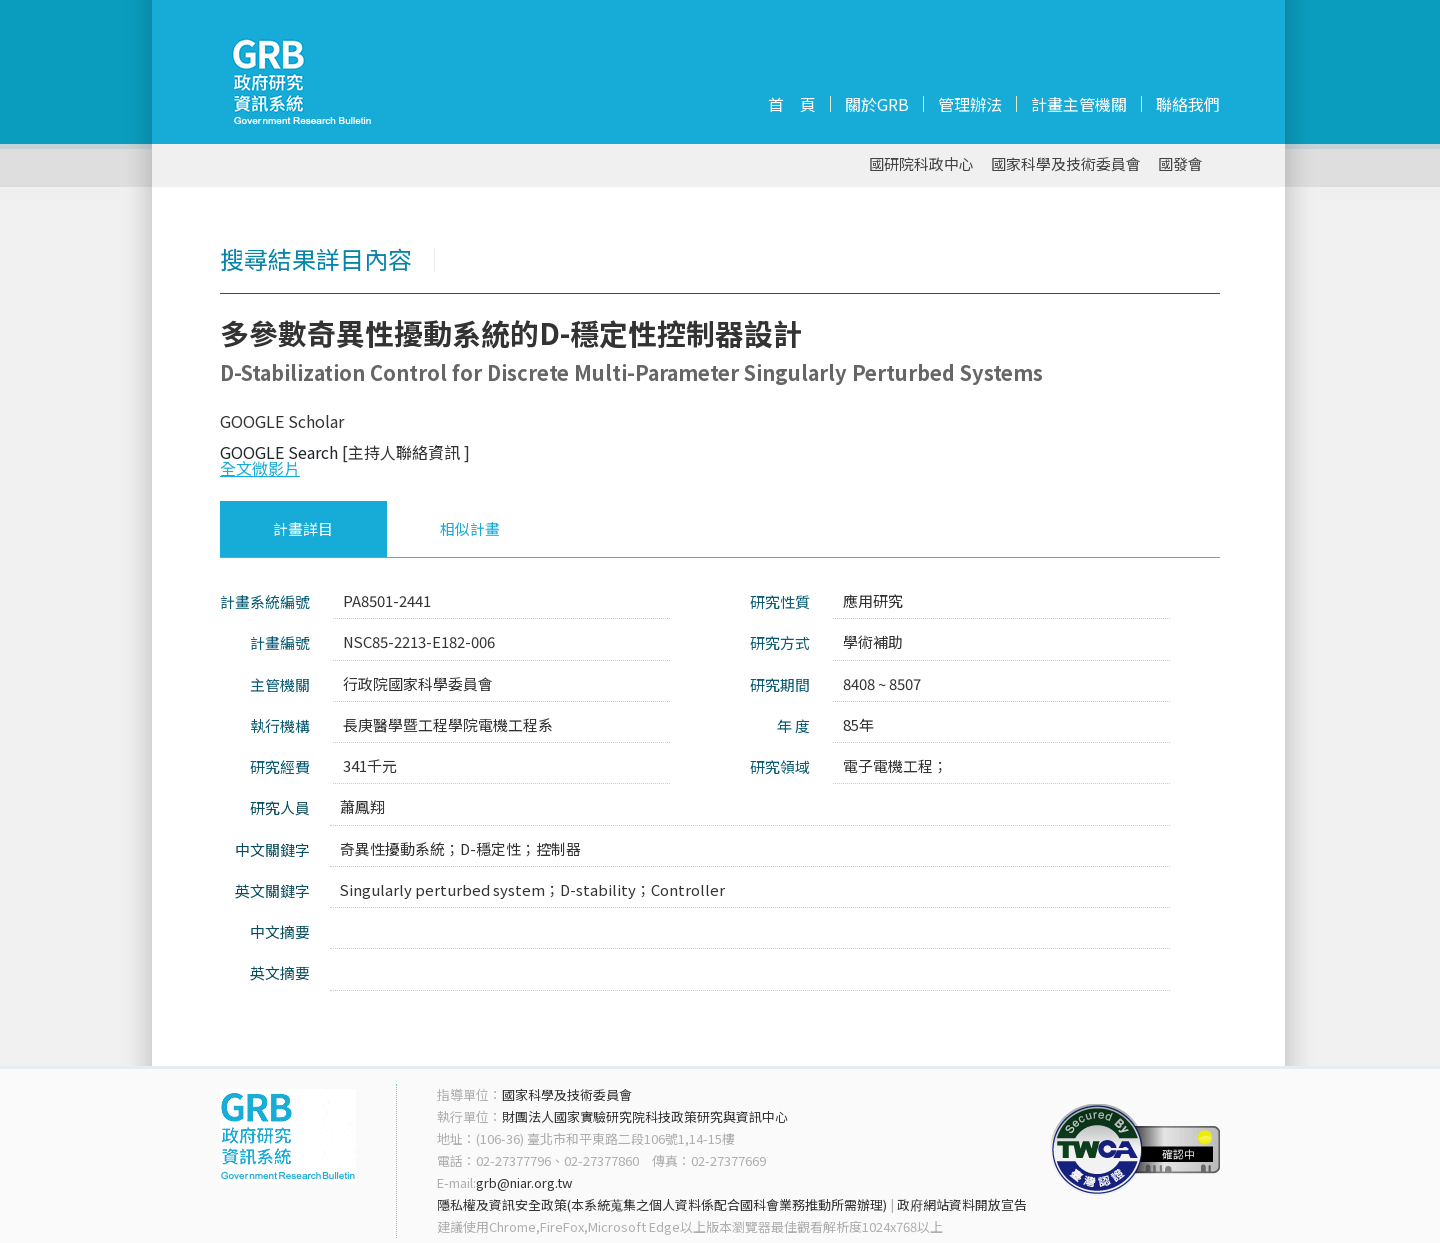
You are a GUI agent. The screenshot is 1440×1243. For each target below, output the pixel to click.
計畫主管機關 (1079, 104)
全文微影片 (260, 468)
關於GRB (877, 104)
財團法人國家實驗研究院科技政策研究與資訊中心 (645, 1116)
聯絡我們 (1188, 104)
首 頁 (792, 104)
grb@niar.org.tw (524, 1182)
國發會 (1180, 164)
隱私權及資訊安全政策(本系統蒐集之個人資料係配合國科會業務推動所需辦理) (662, 1204)
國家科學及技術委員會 (1066, 164)
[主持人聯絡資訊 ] (406, 452)
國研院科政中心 (921, 164)
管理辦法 (970, 104)
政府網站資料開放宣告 (962, 1204)
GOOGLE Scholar (282, 421)
